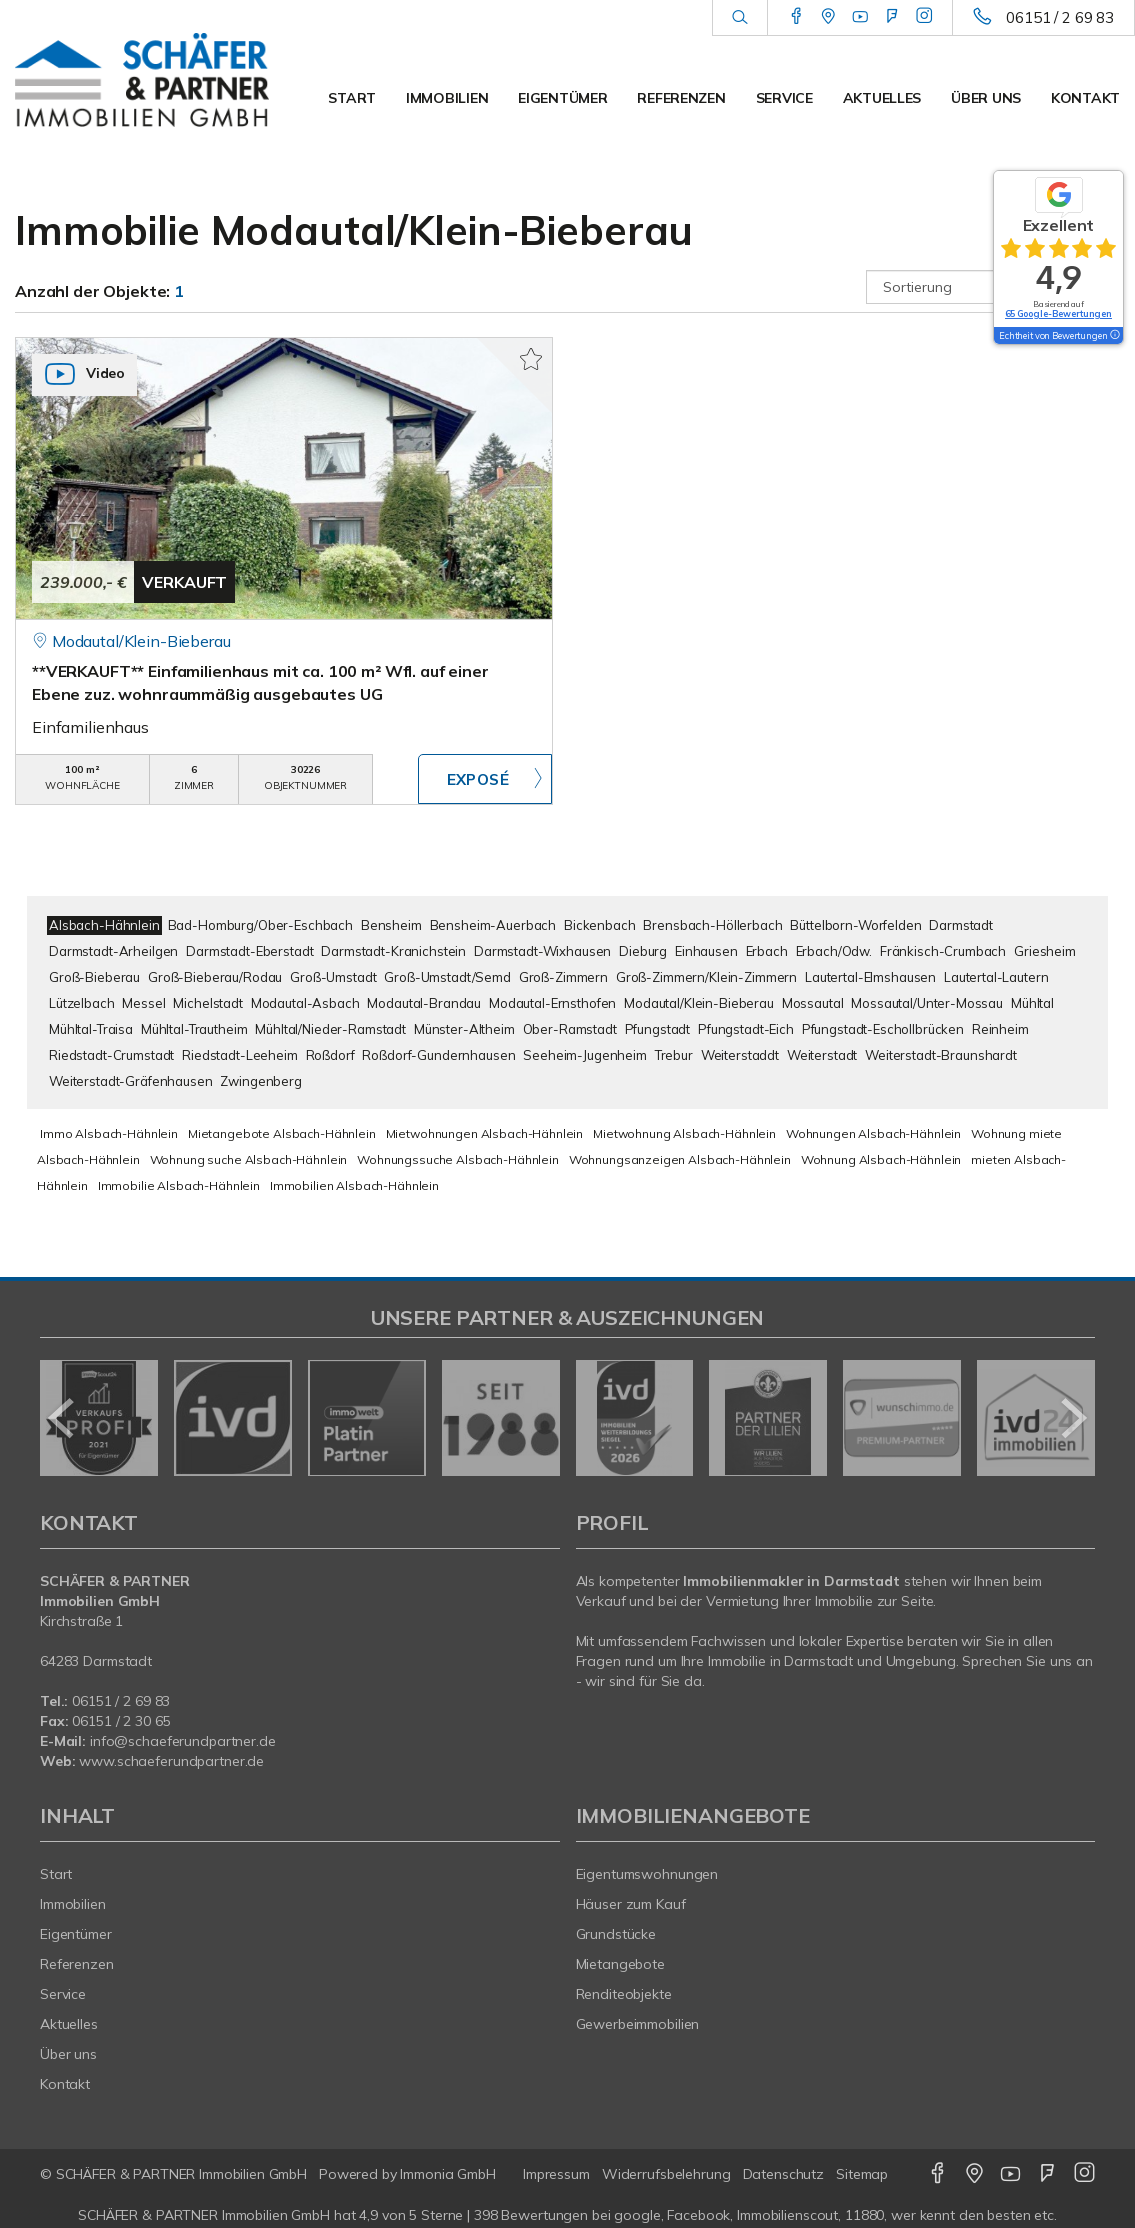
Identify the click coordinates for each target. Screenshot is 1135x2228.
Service (784, 98)
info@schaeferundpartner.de (183, 1741)
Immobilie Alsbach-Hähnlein (179, 1185)
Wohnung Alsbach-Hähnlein (881, 1159)
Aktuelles (882, 98)
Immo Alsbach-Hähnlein (109, 1133)
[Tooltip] (1114, 336)
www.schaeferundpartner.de (171, 1761)
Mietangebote (621, 1964)
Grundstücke (616, 1934)
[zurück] (62, 1418)
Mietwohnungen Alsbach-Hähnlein (485, 1133)
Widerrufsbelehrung (666, 2174)
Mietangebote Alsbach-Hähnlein (282, 1133)
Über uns (986, 98)
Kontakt (1085, 98)
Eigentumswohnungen (647, 1874)
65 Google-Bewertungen (1058, 313)
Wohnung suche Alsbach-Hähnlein (249, 1159)
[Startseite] (142, 80)
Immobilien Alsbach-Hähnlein (354, 1185)
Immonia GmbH (448, 2174)
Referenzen (681, 98)
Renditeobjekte (624, 1994)
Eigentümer (562, 98)
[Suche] (739, 18)
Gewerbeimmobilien (638, 2024)
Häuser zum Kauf (631, 1904)
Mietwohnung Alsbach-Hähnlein (684, 1133)
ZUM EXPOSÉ (485, 779)
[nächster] (1072, 1418)
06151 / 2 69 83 (1060, 17)
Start (352, 98)
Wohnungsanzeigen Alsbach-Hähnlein (680, 1159)
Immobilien (447, 98)
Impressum (556, 2174)
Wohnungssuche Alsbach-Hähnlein (458, 1159)
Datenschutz (784, 2174)
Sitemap (862, 2174)
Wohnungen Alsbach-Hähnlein (873, 1133)
